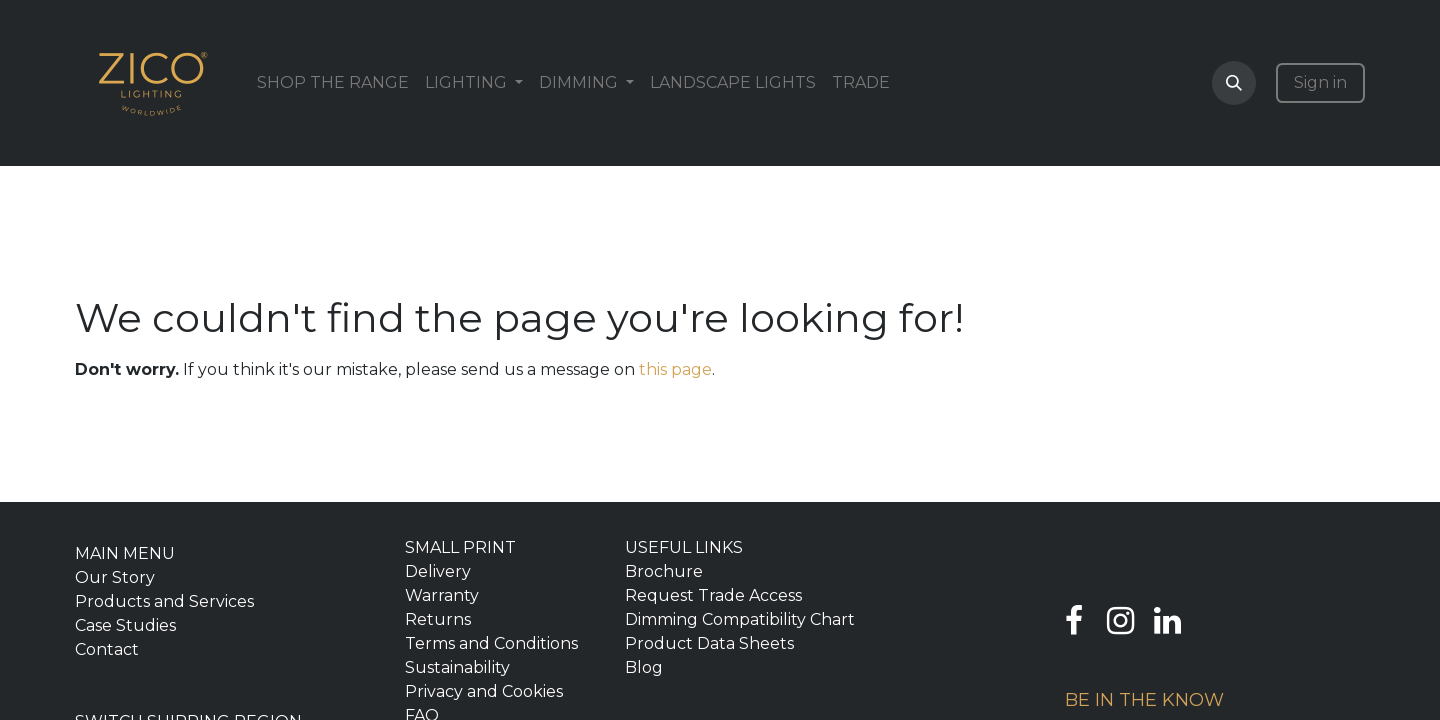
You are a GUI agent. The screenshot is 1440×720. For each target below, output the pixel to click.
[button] (1234, 83)
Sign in (1320, 82)
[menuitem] (333, 83)
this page (675, 369)
